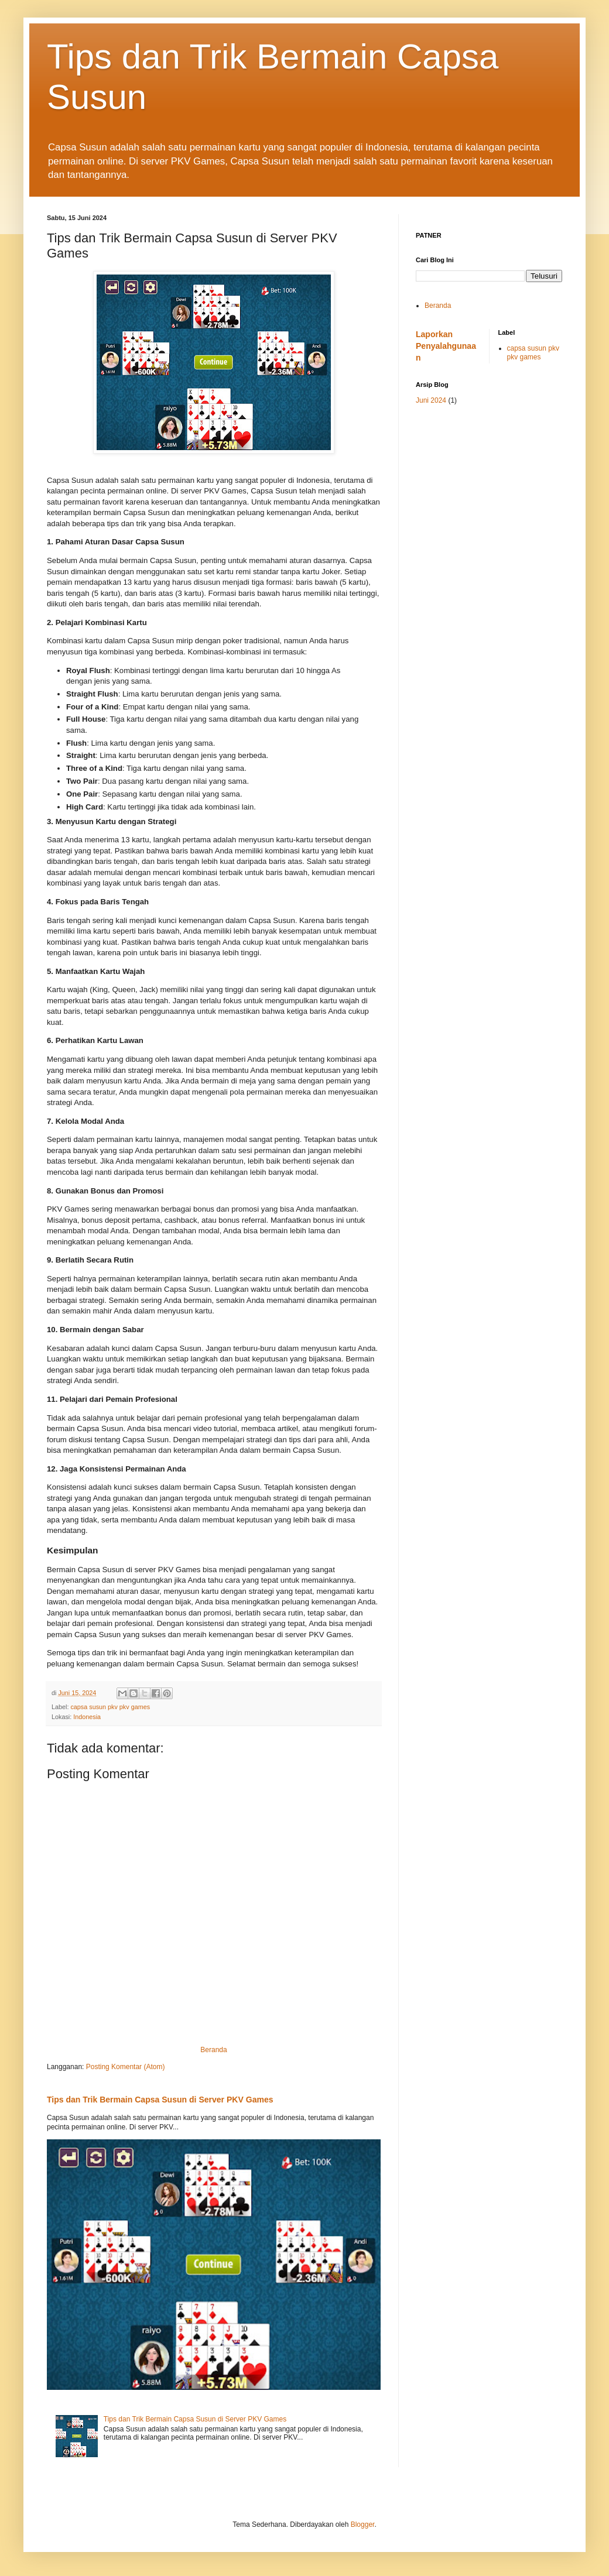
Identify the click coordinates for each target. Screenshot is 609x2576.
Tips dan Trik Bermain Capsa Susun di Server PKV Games (160, 2099)
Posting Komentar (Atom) (125, 2067)
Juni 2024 (431, 400)
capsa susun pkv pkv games (110, 1706)
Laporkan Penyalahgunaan (446, 346)
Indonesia (87, 1716)
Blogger (363, 2524)
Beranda (213, 2050)
